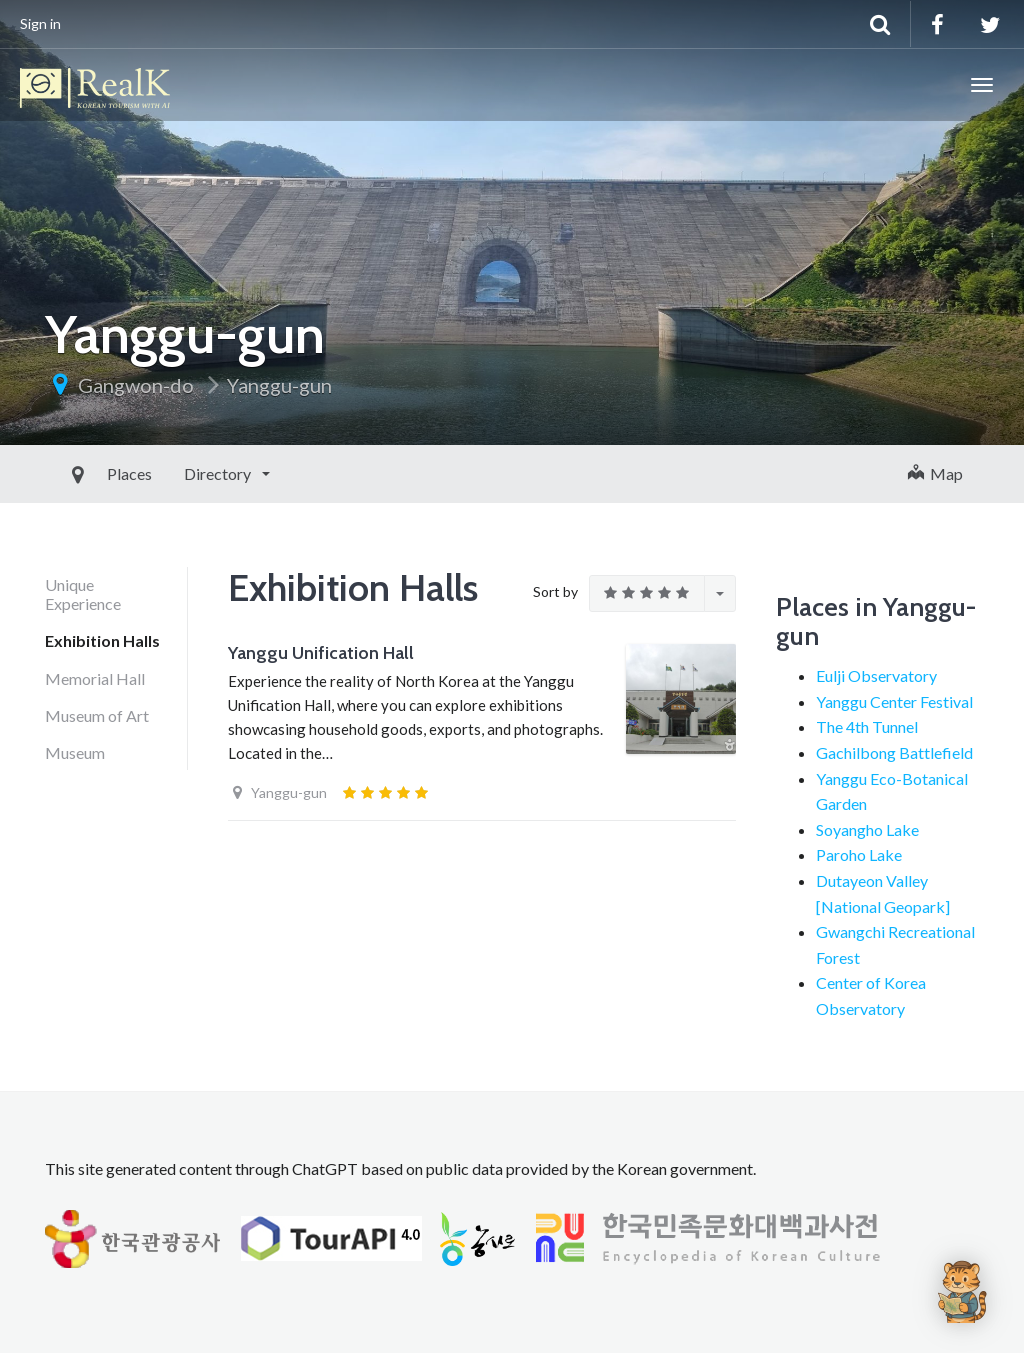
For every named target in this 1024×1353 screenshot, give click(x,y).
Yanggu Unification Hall (321, 653)
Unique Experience (83, 594)
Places (83, 473)
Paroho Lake (859, 854)
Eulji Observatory (876, 675)
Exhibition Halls (102, 640)
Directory (173, 473)
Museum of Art (97, 715)
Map (935, 473)
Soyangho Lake (867, 829)
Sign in (40, 23)
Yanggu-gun (279, 385)
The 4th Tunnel (867, 726)
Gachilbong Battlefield (894, 752)
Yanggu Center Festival (894, 701)
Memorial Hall (95, 678)
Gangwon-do (136, 385)
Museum (75, 752)
